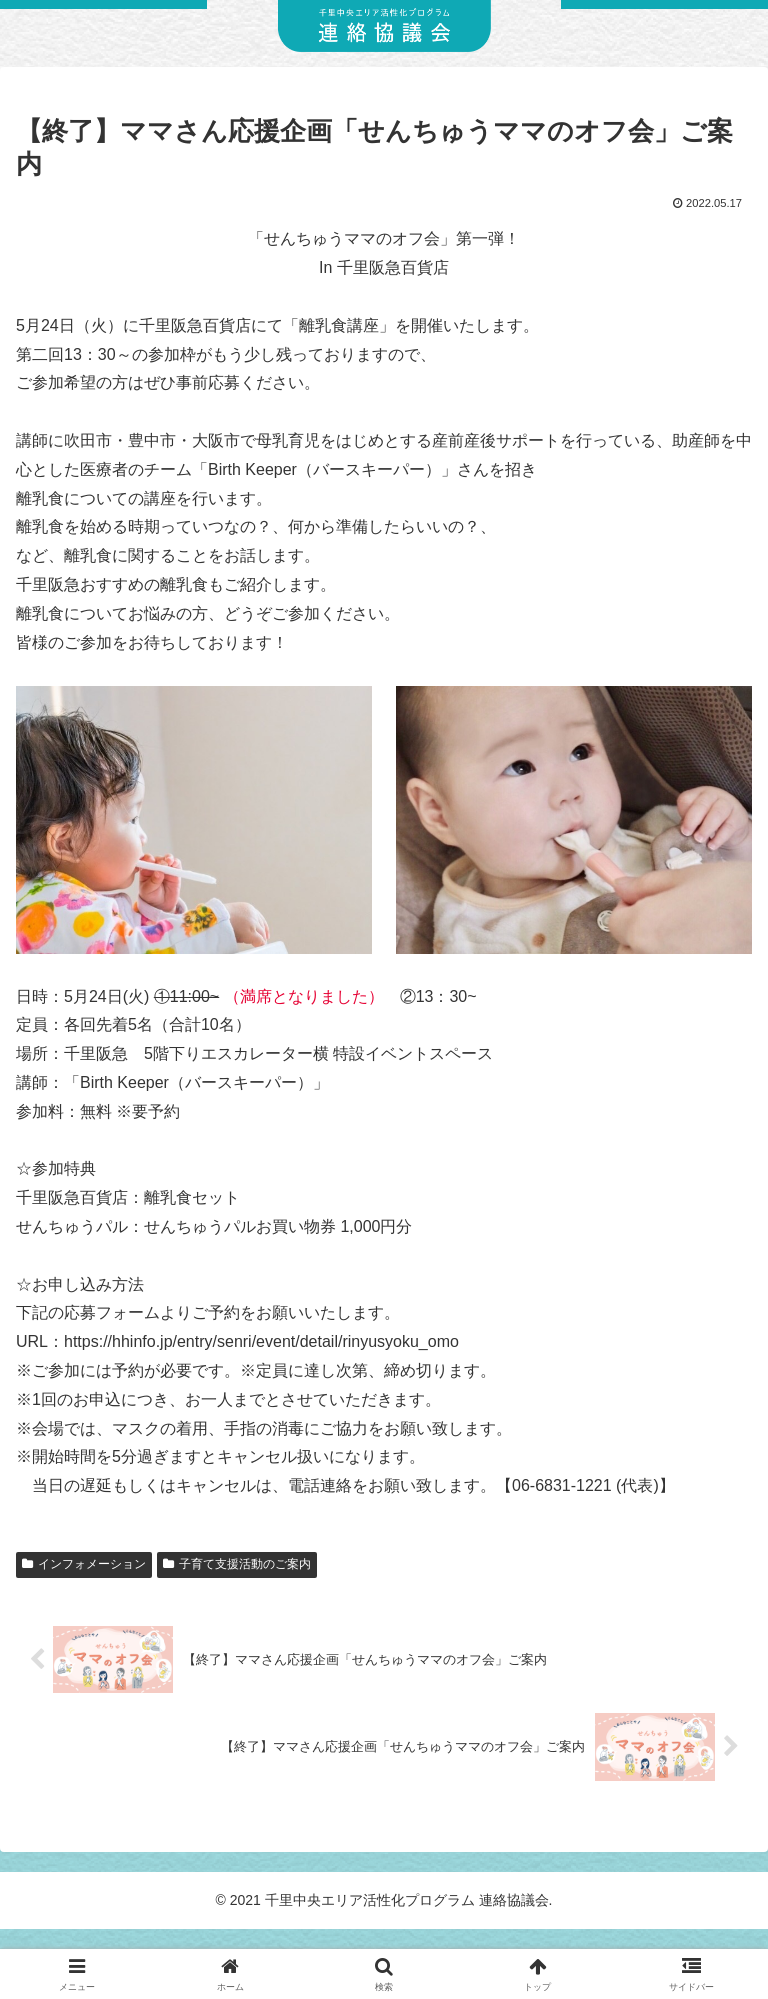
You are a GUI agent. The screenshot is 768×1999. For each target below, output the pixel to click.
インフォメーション (84, 1564)
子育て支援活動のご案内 (237, 1564)
